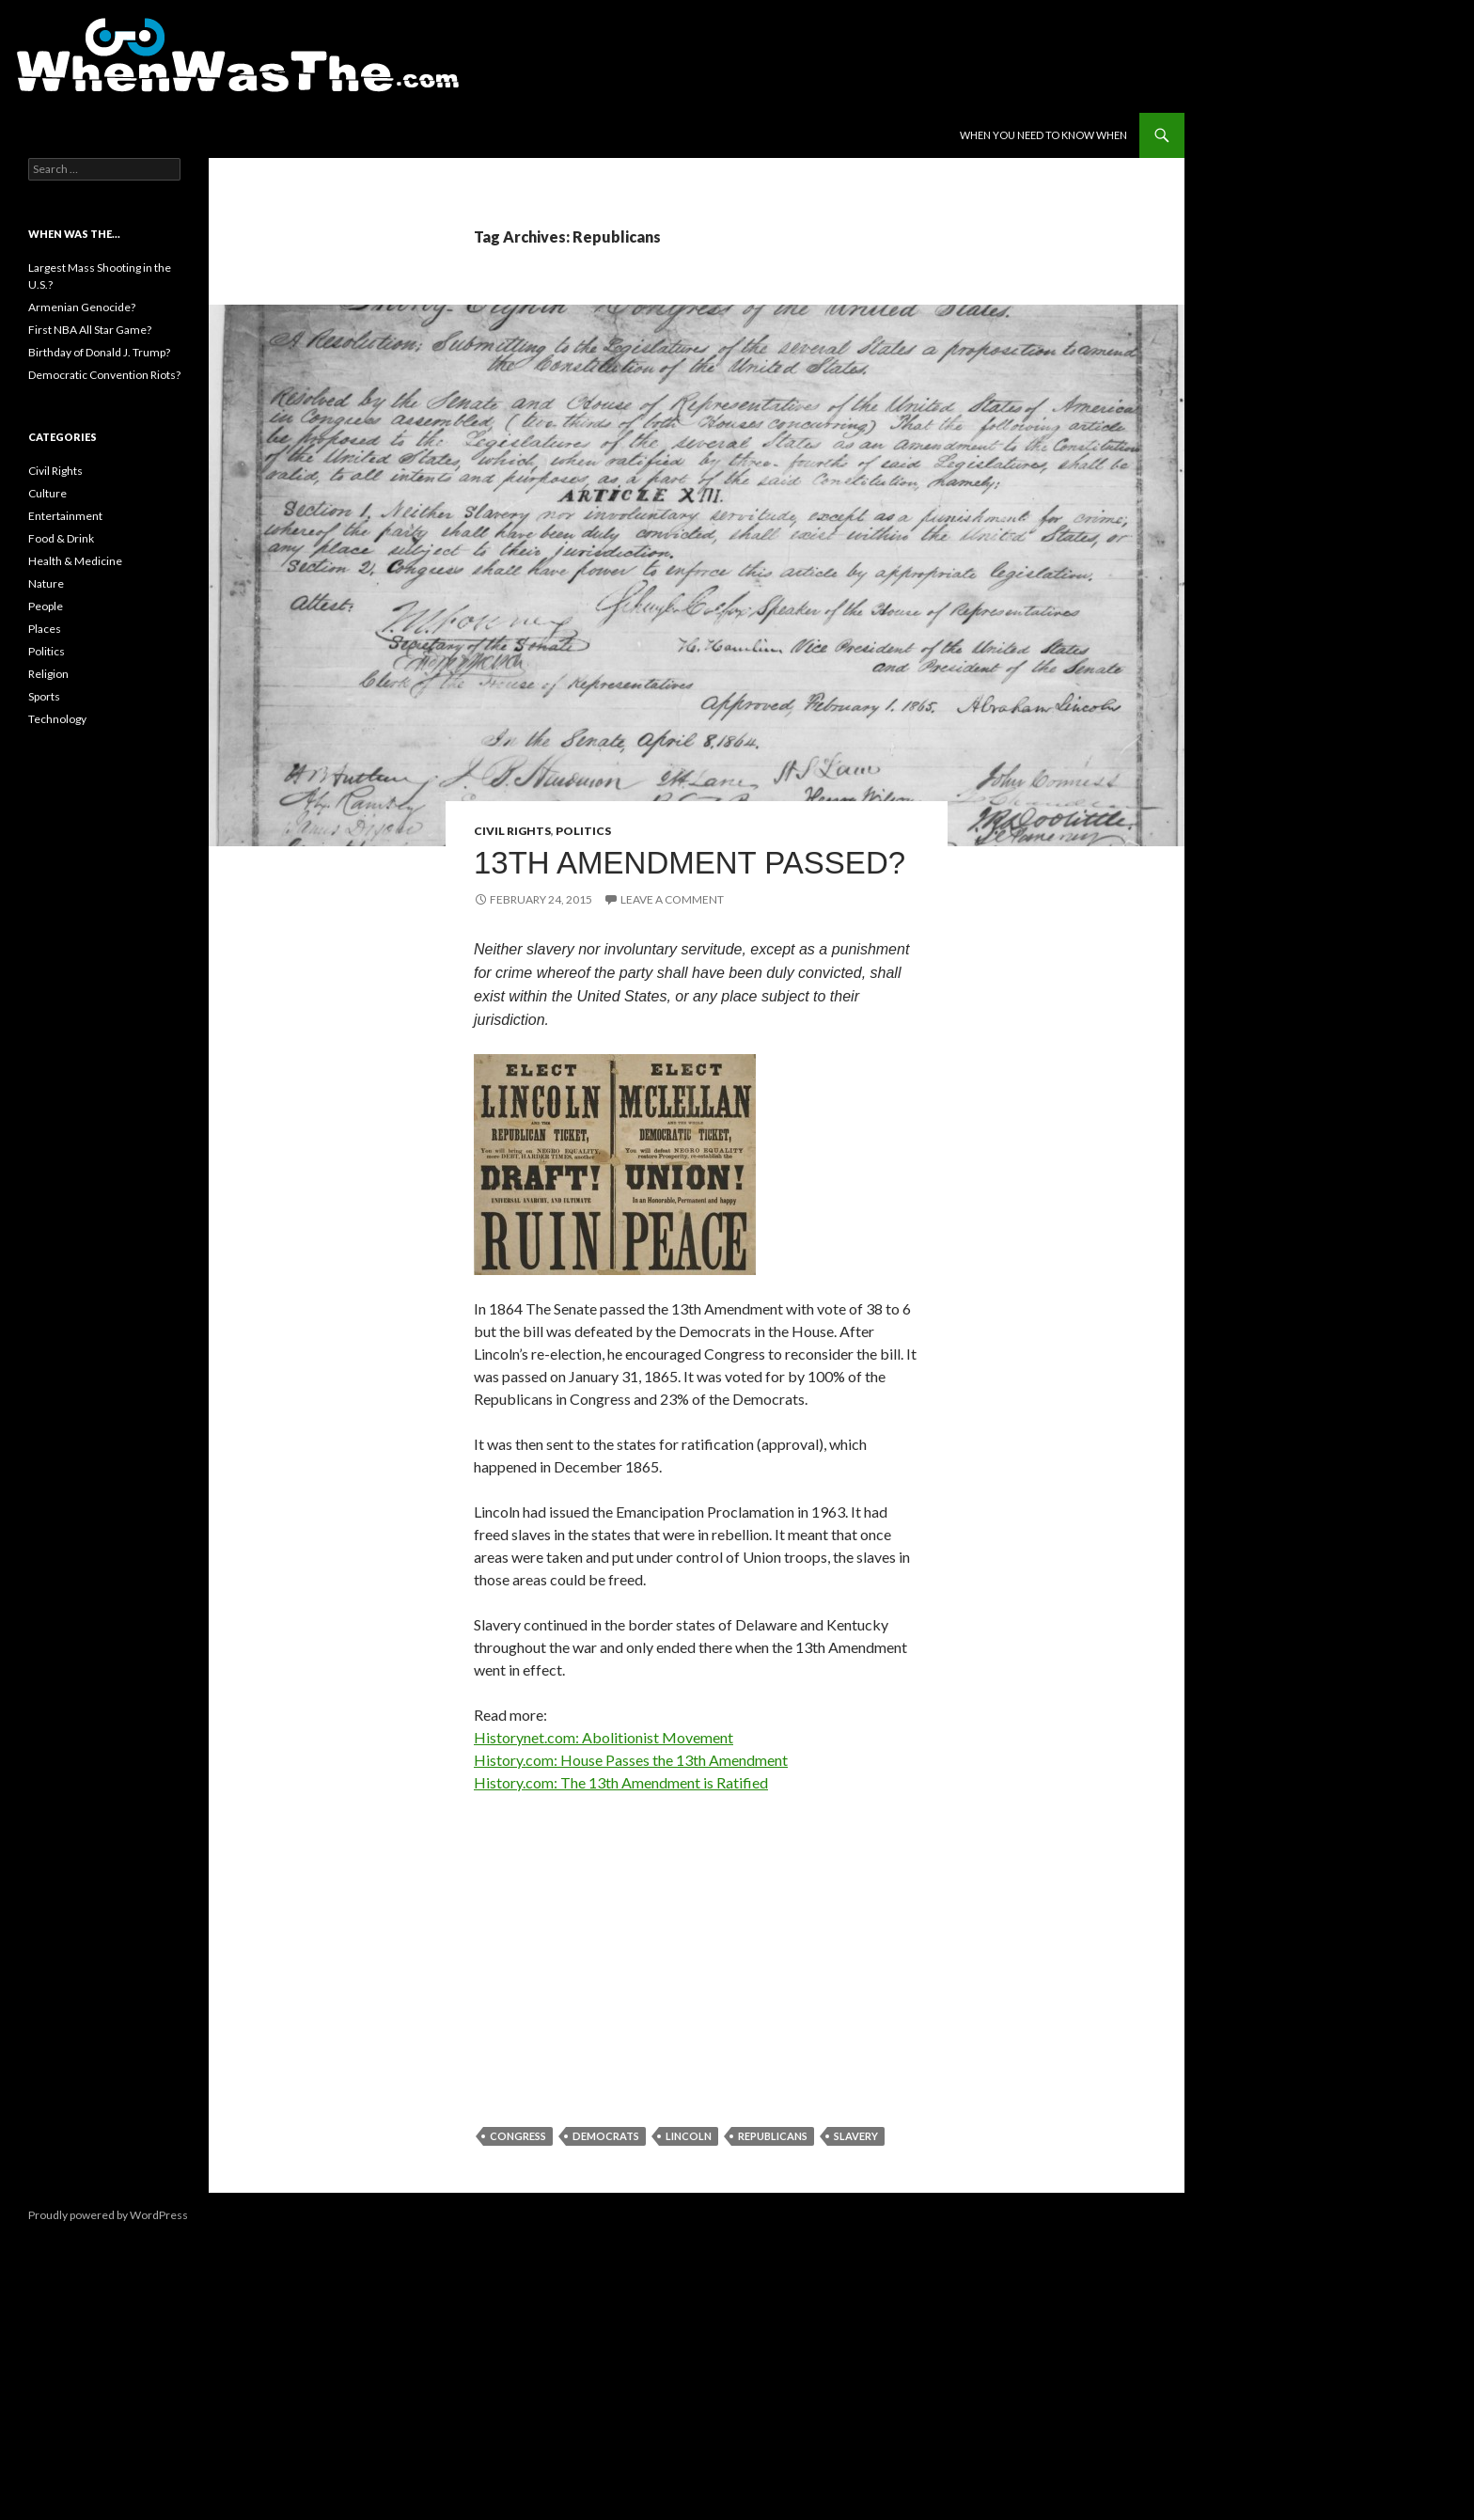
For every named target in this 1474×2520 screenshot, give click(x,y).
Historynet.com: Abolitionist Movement (603, 1737)
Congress (518, 2136)
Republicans (773, 2136)
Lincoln (689, 2136)
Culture (47, 493)
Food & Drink (61, 538)
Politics (583, 831)
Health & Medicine (75, 561)
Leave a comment (672, 899)
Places (44, 629)
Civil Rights (512, 831)
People (45, 606)
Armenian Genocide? (81, 307)
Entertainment (65, 516)
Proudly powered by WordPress (108, 2215)
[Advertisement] (696, 1948)
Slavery (856, 2136)
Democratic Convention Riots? (104, 375)
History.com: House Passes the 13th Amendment (631, 1760)
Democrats (605, 2136)
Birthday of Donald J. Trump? (99, 352)
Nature (46, 583)
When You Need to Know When (1043, 135)
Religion (48, 674)
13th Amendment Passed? (689, 862)
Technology (57, 719)
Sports (44, 696)
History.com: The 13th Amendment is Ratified (621, 1782)
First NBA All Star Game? (89, 330)
